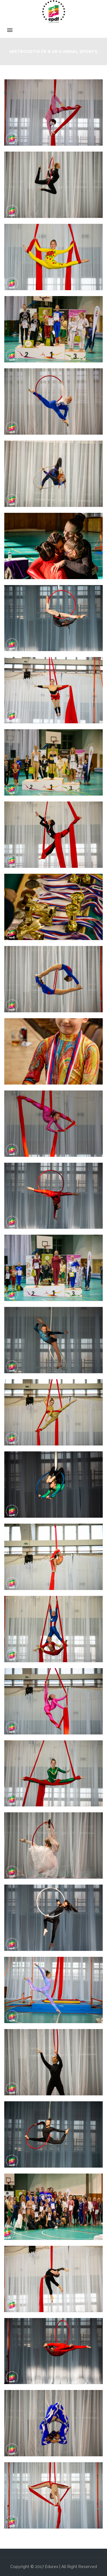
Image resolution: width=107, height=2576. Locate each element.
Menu (53, 30)
